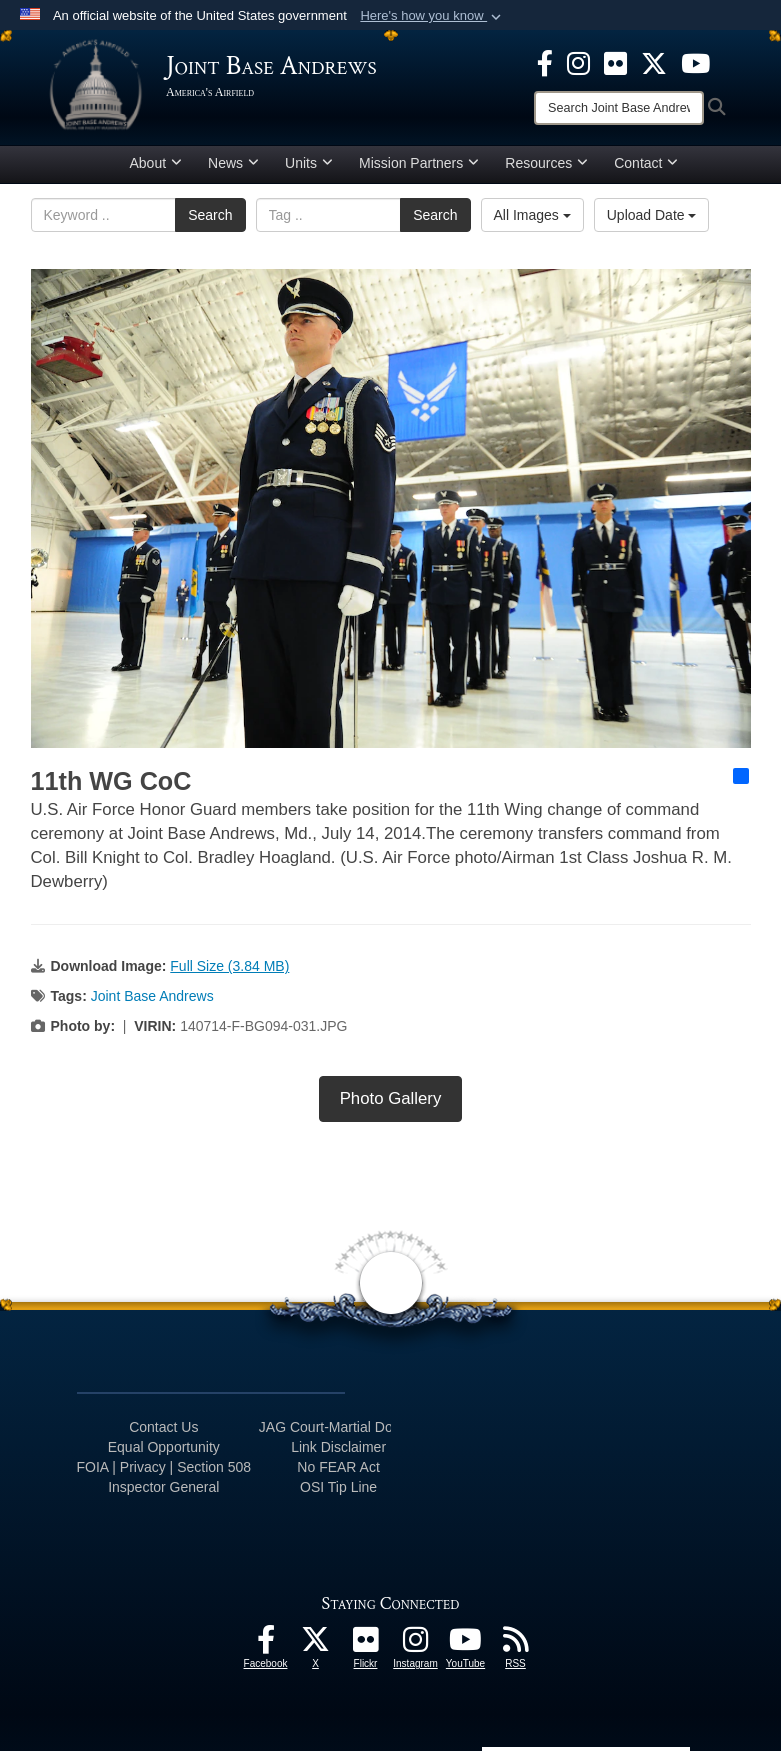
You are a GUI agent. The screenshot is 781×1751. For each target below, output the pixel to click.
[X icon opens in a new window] (654, 62)
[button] (432, 16)
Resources (546, 163)
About (156, 163)
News (233, 163)
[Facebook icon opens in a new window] (545, 62)
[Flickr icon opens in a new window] (615, 62)
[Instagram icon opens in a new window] (578, 62)
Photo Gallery (391, 1098)
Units (309, 163)
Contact (646, 163)
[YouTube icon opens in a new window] (695, 62)
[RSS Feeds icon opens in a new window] (516, 1645)
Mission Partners (419, 163)
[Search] (619, 108)
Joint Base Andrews (152, 996)
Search (210, 215)
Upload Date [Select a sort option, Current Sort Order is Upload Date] (652, 215)
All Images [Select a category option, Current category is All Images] (532, 215)
